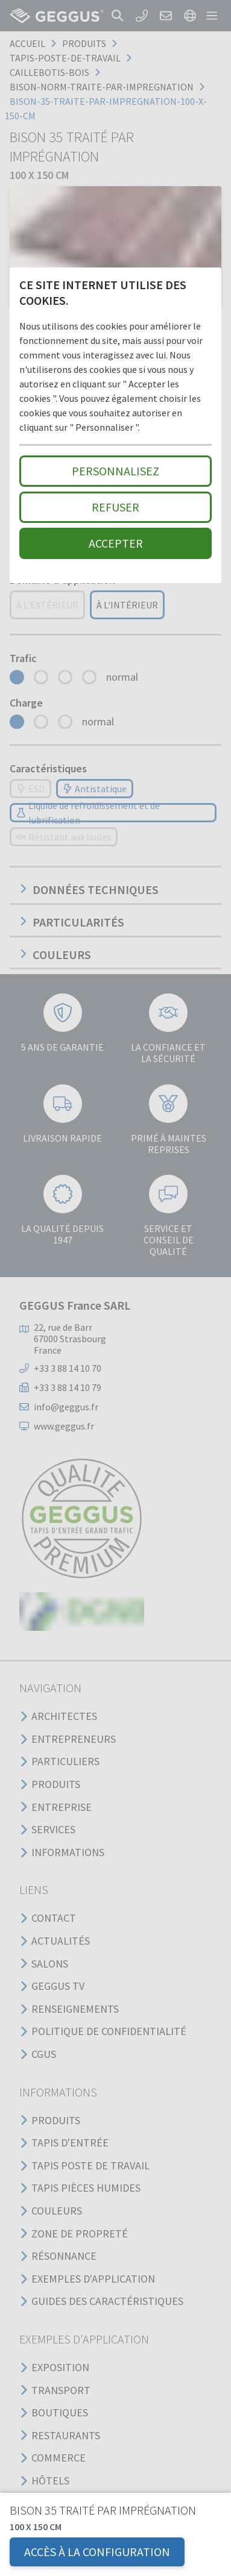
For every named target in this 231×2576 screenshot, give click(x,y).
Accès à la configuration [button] (97, 2551)
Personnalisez (115, 470)
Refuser (115, 506)
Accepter (116, 543)
